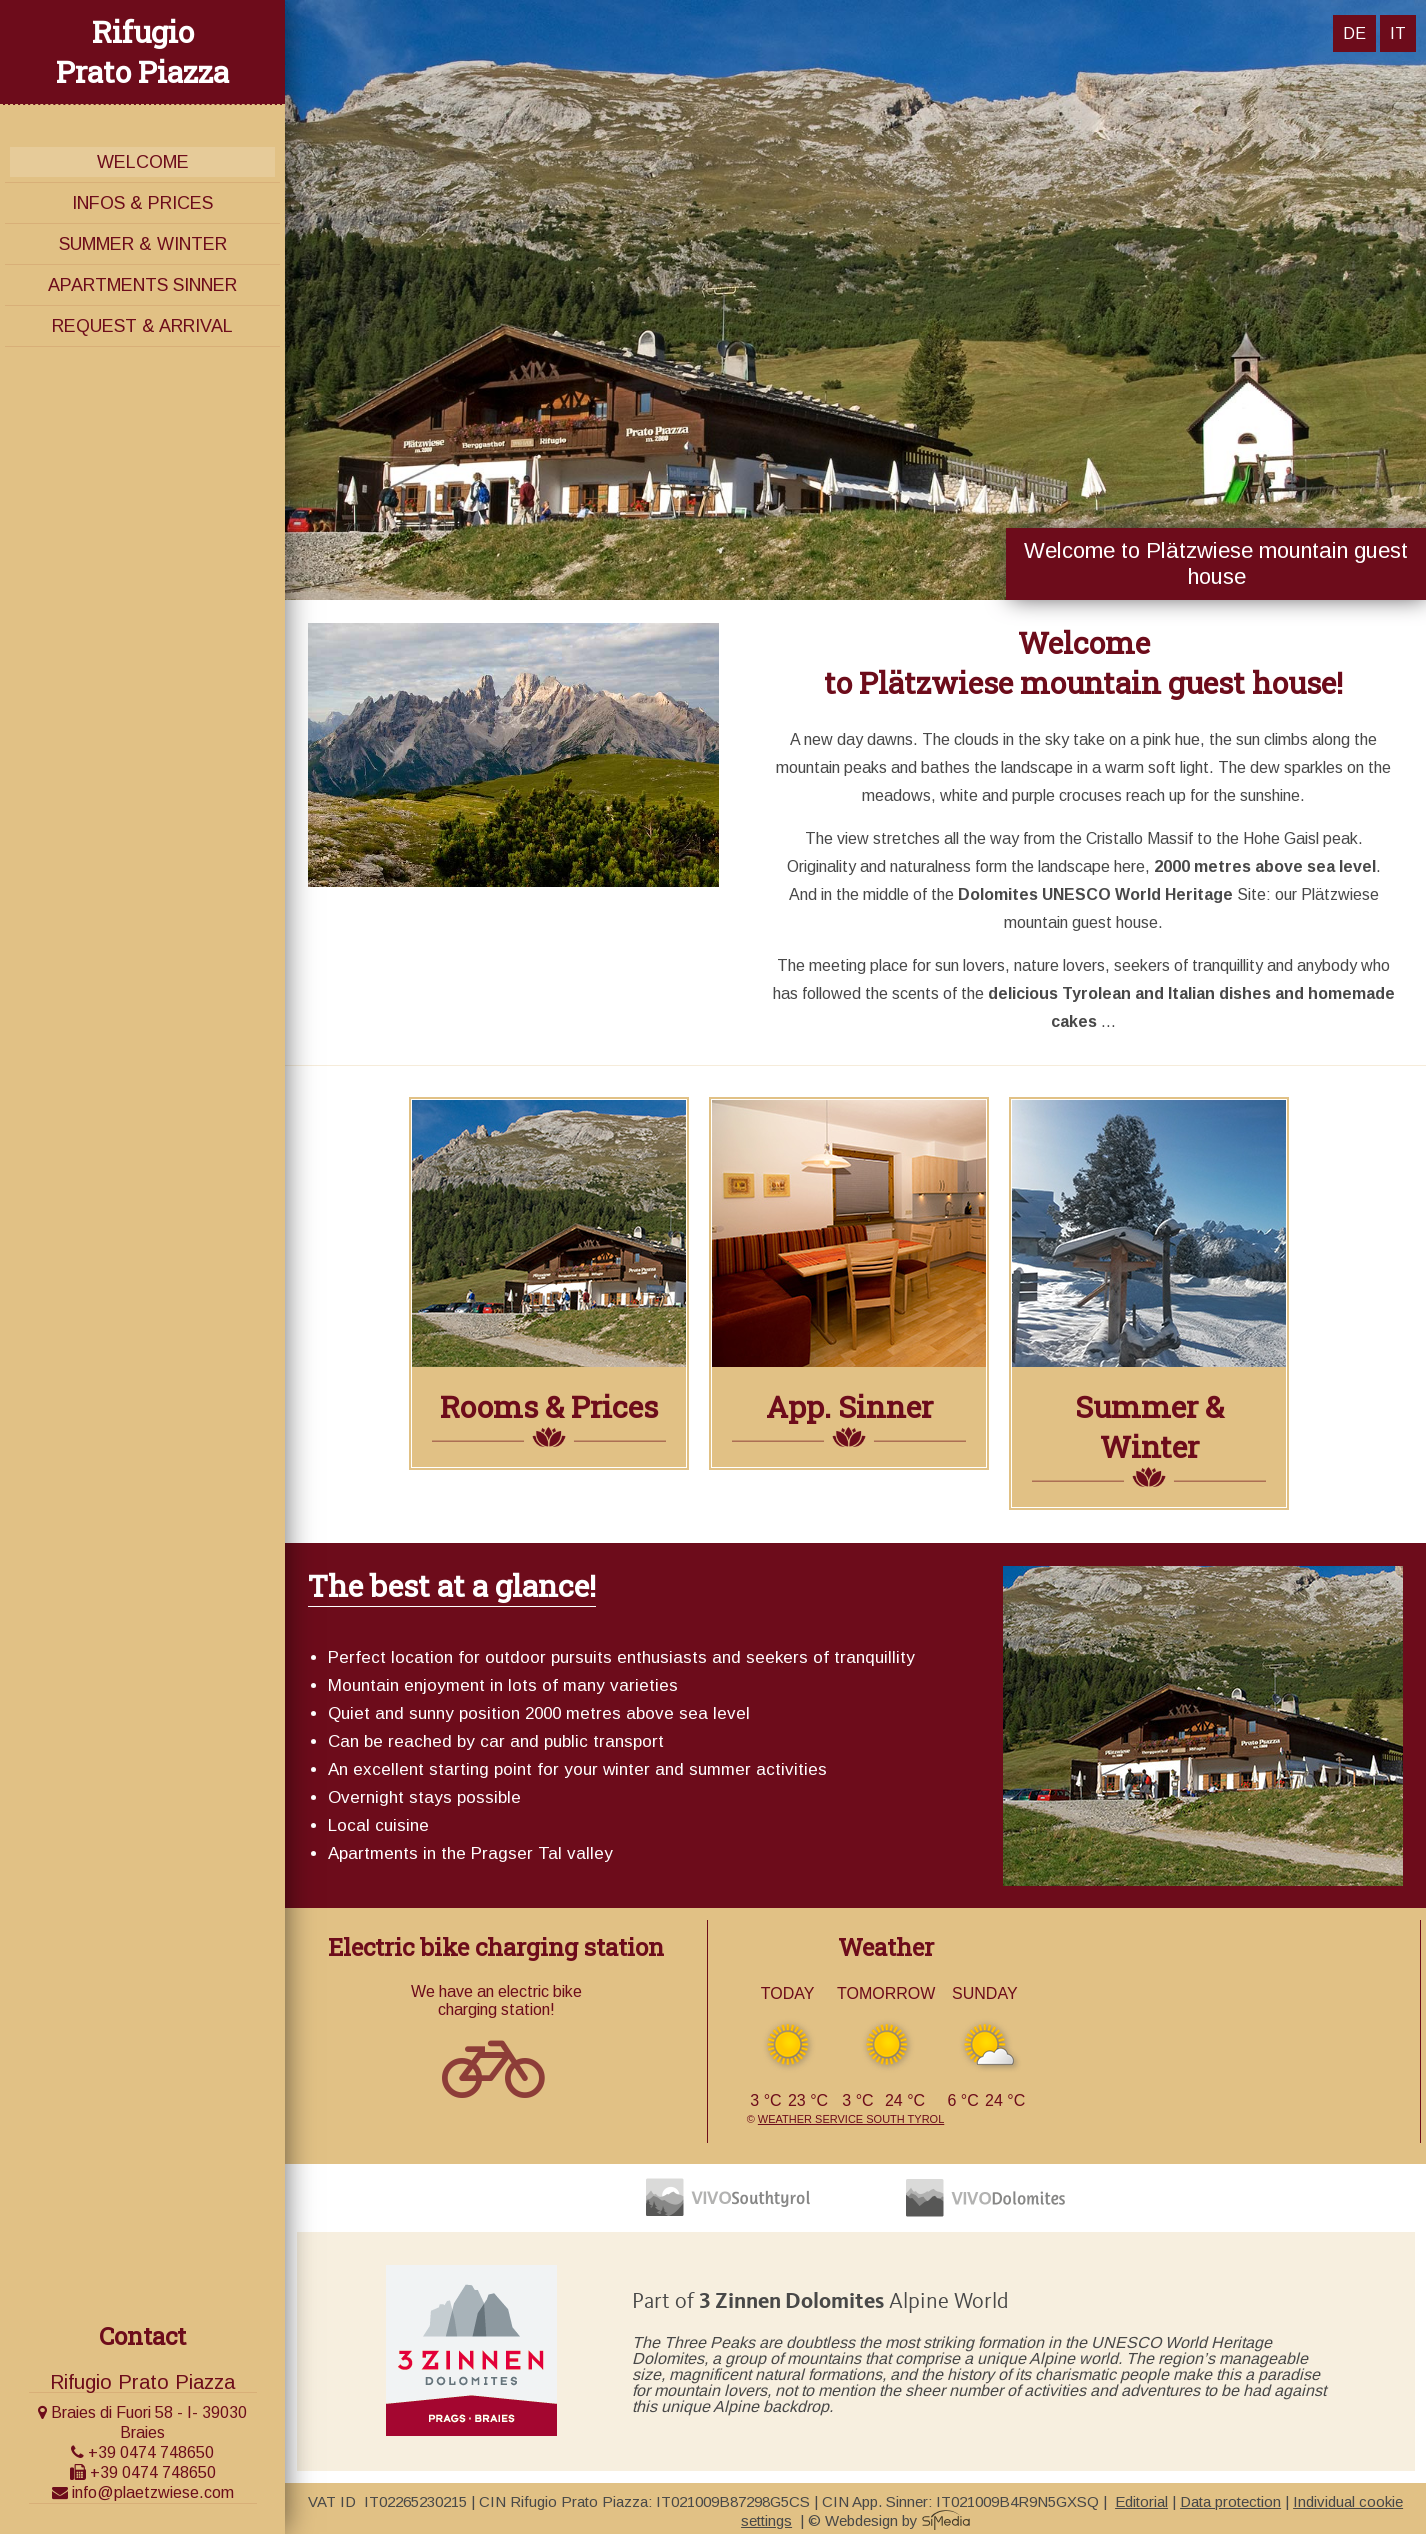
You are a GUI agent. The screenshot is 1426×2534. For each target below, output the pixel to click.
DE (1354, 33)
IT (1398, 33)
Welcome (143, 162)
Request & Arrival (142, 326)
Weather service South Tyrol (851, 2119)
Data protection (1230, 2501)
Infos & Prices (142, 203)
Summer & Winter (143, 244)
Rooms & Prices (549, 1406)
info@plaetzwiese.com (143, 2492)
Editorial (1141, 2501)
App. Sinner (849, 1406)
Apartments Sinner (142, 285)
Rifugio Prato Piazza (142, 51)
